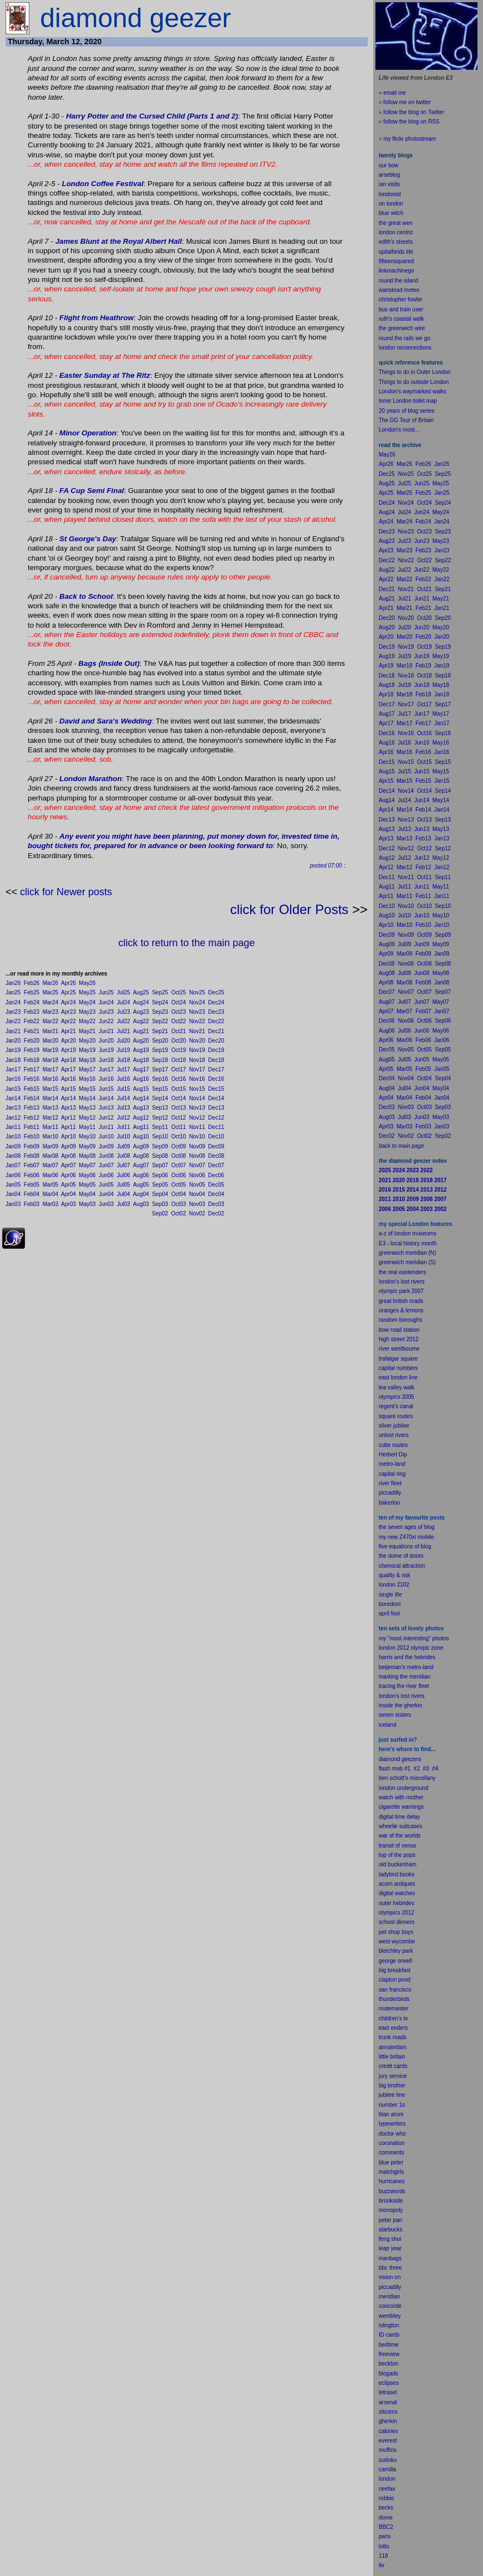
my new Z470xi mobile (406, 1537)
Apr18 (68, 1060)
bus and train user (401, 309)
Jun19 (106, 1050)
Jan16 (13, 1079)
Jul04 (123, 1194)
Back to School (86, 596)
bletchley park (396, 1951)
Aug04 (141, 1194)
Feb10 (31, 1136)
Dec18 (216, 1060)
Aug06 (141, 1175)
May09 (87, 1146)
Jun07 (106, 1165)
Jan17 (13, 1069)
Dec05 (216, 1185)
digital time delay (399, 1817)
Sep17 (160, 1069)
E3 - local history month (408, 1243)
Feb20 (31, 1041)
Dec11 (216, 1127)
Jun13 (106, 1108)
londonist (390, 194)
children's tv (393, 2018)
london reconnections (405, 348)
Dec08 (216, 1156)
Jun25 (106, 992)
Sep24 (160, 1002)
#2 (417, 1769)
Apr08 (68, 1156)
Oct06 (178, 1175)
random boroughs (400, 1320)
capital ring (392, 1474)
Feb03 (31, 1204)
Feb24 (31, 1002)
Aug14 (141, 1098)
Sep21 (160, 1031)
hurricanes (392, 2181)
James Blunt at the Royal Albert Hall (118, 241)
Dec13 (216, 1108)
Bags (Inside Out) (108, 663)
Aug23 (141, 1012)
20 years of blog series (407, 411)
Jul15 (123, 1089)
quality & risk (394, 1575)
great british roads (401, 1301)
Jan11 (13, 1127)
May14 (87, 1098)
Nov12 (197, 1118)
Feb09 (31, 1146)
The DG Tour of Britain (406, 420)
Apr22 (68, 1021)
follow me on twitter (407, 102)
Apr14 (68, 1098)
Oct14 (178, 1098)
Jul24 (123, 1002)
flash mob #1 (394, 1769)
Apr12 (68, 1118)
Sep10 (160, 1136)
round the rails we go (404, 338)
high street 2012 (399, 1339)
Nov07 (197, 1165)
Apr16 (68, 1079)
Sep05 (160, 1185)
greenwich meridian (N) (407, 1253)
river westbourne (399, 1349)
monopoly (391, 2210)
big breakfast (394, 1970)
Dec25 (216, 992)
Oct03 (178, 1204)
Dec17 (216, 1069)
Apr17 (68, 1069)
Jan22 (13, 1021)
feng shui (390, 2239)
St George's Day (87, 539)
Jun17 (106, 1069)
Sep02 (160, 1213)
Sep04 (160, 1194)
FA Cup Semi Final (91, 490)
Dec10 (216, 1136)
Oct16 (178, 1079)
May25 (87, 992)
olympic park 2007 (401, 1291)
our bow (389, 165)
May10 (87, 1136)
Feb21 (31, 1031)
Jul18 (123, 1060)
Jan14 (13, 1098)
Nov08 (197, 1156)
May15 (87, 1089)
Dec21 (216, 1031)
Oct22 (178, 1021)
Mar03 (50, 1204)
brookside (391, 2201)
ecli (383, 2383)
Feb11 (31, 1127)
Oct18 (178, 1060)
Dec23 (216, 1012)
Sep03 (160, 1204)
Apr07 (68, 1165)
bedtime (389, 2345)
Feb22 (31, 1021)
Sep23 (160, 1012)
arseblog (389, 175)
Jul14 (123, 1098)
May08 (87, 1156)
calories (388, 2431)
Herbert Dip (393, 1454)
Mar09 (50, 1146)
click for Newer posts (66, 891)
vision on (389, 2277)
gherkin (388, 2421)
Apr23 (68, 1012)
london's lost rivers (402, 1282)
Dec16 (216, 1079)
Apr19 (68, 1050)
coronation (392, 2143)
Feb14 (31, 1098)
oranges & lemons (401, 1310)
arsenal (388, 2402)
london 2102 (394, 1585)
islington (389, 2325)
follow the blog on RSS (411, 122)
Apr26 (68, 983)
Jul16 (123, 1079)
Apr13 (68, 1108)
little (384, 2057)
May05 (87, 1185)
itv (381, 2565)
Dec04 (216, 1194)
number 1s (392, 2105)
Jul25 (123, 992)
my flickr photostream (409, 139)
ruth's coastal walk (401, 319)
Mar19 (50, 1050)
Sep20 (160, 1041)
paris (385, 2536)
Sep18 (160, 1060)
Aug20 (141, 1041)
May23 (87, 1012)
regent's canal (396, 1406)
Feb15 (31, 1089)
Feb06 (31, 1175)
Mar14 (50, 1098)
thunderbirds (394, 1999)
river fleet (390, 1483)
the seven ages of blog (407, 1527)
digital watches (397, 1893)
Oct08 (178, 1156)
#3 (426, 1769)
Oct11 (178, 1127)
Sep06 (160, 1175)
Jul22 (123, 1021)
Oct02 (178, 1213)
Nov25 (197, 992)
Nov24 (197, 1002)
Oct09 (178, 1146)
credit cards (393, 2066)
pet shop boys (396, 1932)
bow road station (399, 1330)
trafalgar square (398, 1359)
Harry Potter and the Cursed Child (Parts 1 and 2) (152, 116)
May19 (87, 1050)
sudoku (387, 2460)
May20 (87, 1041)
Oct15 (178, 1089)
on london (391, 204)
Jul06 (123, 1175)
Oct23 (178, 1012)
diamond (389, 1759)
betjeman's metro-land (406, 1667)
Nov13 (197, 1108)
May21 (87, 1031)
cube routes (393, 1445)
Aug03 (141, 1204)
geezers (411, 1759)
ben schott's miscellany (407, 1778)
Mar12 (50, 1118)
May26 (87, 983)
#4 (435, 1769)
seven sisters (395, 1715)
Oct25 (178, 992)
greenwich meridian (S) (407, 1262)
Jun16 (106, 1079)
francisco (400, 1990)
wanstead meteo (399, 290)
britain (397, 2057)
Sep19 (160, 1050)
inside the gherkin (400, 1705)
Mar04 (50, 1194)
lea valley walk (396, 1387)
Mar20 (50, 1041)
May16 (87, 1079)
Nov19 (197, 1050)
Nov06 (197, 1175)
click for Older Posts (289, 909)
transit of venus (397, 1846)
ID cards (389, 2335)
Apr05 (68, 1185)
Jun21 (106, 1031)
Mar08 (50, 1156)
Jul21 (123, 1031)
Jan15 (13, 1089)
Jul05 (123, 1185)
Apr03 (68, 1204)
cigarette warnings (401, 1807)
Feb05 (31, 1185)
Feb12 (31, 1118)
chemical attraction (402, 1566)
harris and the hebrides (407, 1657)
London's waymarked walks (412, 391)
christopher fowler (401, 299)
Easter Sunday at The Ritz (104, 375)
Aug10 (141, 1136)
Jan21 (13, 1031)
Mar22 (50, 1021)
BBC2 (386, 2527)
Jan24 (13, 1002)
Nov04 (197, 1194)
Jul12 (123, 1118)
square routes (396, 1416)
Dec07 (216, 1165)
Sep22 (160, 1021)
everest (388, 2441)
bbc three (390, 2268)
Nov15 (197, 1089)
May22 (87, 1021)
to (387, 2546)
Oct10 (178, 1136)
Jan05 (13, 1185)
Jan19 (13, 1050)
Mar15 (50, 1089)
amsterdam (392, 2047)
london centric (396, 232)
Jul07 (123, 1165)
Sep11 (160, 1127)
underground (413, 1788)
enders (399, 2028)
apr (383, 1613)
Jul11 (123, 1127)
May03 (87, 1204)
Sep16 (160, 1079)
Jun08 (106, 1156)
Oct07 (178, 1165)
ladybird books (396, 1874)
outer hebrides (396, 1903)
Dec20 (216, 1041)
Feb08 (31, 1156)
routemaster (393, 2008)
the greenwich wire (402, 328)
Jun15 (106, 1089)
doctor (386, 2134)
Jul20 (123, 1041)
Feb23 (31, 1012)
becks (386, 2508)
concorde (390, 2306)
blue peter (391, 2162)
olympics (389, 1913)
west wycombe (397, 1941)
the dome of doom (401, 1556)
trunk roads (392, 2037)
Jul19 (123, 1050)
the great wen (396, 223)
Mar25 (50, 992)
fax (391, 2489)
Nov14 (197, 1098)
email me (394, 93)
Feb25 (31, 992)
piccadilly (390, 1493)
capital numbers (398, 1368)
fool (395, 1613)
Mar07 (50, 1165)
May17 (87, 1069)
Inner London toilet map (408, 401)
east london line (398, 1377)
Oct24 (178, 1002)
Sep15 (160, 1089)
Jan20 (13, 1041)
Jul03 (123, 1204)
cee (383, 2489)
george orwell (395, 1961)
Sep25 (160, 992)
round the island (398, 281)
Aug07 (141, 1165)
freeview (389, 2354)
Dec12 (216, 1118)
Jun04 (106, 1194)
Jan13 (13, 1108)
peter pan (390, 2220)
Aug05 (141, 1185)
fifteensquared (396, 261)
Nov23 (197, 1012)
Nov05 (197, 1185)
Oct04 (178, 1194)
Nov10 (197, 1136)
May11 (87, 1127)
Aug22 (141, 1021)
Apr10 (68, 1136)
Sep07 (160, 1165)
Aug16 (141, 1079)
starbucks (391, 2229)
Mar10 (50, 1136)
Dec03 (216, 1204)
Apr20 (68, 1041)
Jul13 (123, 1108)
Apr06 (68, 1175)
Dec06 (216, 1175)
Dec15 (216, 1089)
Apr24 (68, 1002)
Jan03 (13, 1204)
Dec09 (216, 1146)
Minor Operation (87, 433)
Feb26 (31, 983)
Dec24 (216, 1002)
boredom (389, 1604)
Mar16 (50, 1079)
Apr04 (68, 1194)
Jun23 (106, 1012)
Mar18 (50, 1060)
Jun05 (106, 1185)
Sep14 (160, 1098)
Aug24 (141, 1002)
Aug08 (141, 1156)
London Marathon (90, 778)
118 (383, 2556)
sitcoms (388, 2412)
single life (390, 1595)
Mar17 (50, 1069)
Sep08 (160, 1156)
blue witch (391, 213)
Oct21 (178, 1031)
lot (382, 2546)
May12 (87, 1118)
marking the (393, 1677)
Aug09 (141, 1146)
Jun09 (106, 1146)
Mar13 (50, 1108)
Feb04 (31, 1194)
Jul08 (123, 1156)
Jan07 (13, 1165)
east (384, 2028)
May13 (87, 1108)
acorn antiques (397, 1884)
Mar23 (50, 1012)
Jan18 (13, 1060)
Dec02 (216, 1213)
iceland (387, 1725)
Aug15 (141, 1089)
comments (391, 2152)
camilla (387, 2469)
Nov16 (197, 1079)
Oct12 (178, 1118)
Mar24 (50, 1002)
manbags (390, 2258)
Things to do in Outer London (415, 372)
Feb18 (31, 1060)
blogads (388, 2373)
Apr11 (68, 1127)
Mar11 (50, 1127)
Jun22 (106, 1021)
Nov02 (197, 1213)
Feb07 (31, 1165)
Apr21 (68, 1031)
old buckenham (397, 1864)
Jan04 (13, 1194)
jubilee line (392, 2095)
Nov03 (197, 1204)
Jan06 (13, 1175)
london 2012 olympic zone (411, 1648)
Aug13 (141, 1108)
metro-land (392, 1464)
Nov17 (197, 1069)
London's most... (399, 430)
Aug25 (141, 992)
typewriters (392, 2124)
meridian (419, 1677)
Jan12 (13, 1118)
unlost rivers (394, 1435)
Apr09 (68, 1146)
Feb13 (31, 1108)
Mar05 (50, 1185)
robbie (386, 2498)
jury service (393, 2076)
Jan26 (13, 983)
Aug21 (141, 1031)
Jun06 (106, 1175)
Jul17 (123, 1069)
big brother (392, 2085)
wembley (389, 2316)
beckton (388, 2364)
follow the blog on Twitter (413, 112)
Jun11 (106, 1127)
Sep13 (160, 1108)
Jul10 (123, 1136)
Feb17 (31, 1069)
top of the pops (397, 1855)
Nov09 (197, 1146)
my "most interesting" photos (414, 1638)
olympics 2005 (396, 1397)
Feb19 (31, 1050)
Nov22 (197, 1021)
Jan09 (13, 1146)
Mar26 (50, 983)
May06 (87, 1175)
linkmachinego (396, 271)
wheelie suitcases (400, 1826)
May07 (87, 1165)
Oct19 (178, 1050)
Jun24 (106, 1002)
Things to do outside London (414, 382)
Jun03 (106, 1204)
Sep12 (160, 1118)
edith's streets (396, 242)
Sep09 (160, 1146)
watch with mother (401, 1797)
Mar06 (50, 1175)
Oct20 (178, 1041)
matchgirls (391, 2172)
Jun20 (106, 1041)
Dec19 (216, 1050)
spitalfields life (396, 252)
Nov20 (197, 1041)
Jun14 (106, 1098)
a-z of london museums (407, 1233)
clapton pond (394, 1980)
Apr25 (68, 992)
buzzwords (392, 2191)
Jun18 (106, 1060)
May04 (87, 1194)
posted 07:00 (326, 866)
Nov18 (197, 1060)
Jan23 (13, 1012)
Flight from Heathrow (96, 318)
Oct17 (178, 1069)
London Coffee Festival (102, 183)
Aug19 (141, 1050)
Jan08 (13, 1156)
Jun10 (106, 1136)
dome (386, 2518)
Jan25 (13, 992)
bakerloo (389, 1503)
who (401, 2134)
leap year (390, 2248)
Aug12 (141, 1118)
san (383, 1990)
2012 (408, 1913)
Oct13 (178, 1108)
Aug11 (141, 1127)
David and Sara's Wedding (105, 721)
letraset (388, 2392)
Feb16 (31, 1079)
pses (393, 2383)
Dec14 (216, 1098)
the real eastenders (402, 1272)
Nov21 (197, 1031)
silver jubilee (394, 1426)
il (388, 1613)
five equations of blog (405, 1546)
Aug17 (141, 1069)
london (387, 1788)
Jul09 (123, 1146)
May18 (87, 1060)
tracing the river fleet (404, 1686)
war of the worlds (400, 1836)
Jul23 (123, 1012)
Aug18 (141, 1060)
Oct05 (178, 1185)
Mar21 (50, 1031)
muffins (387, 2450)
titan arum (391, 2114)
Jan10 (13, 1136)
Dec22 (216, 1021)
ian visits (389, 184)
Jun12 (106, 1118)
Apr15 (68, 1089)
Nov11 (197, 1127)
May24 (87, 1002)
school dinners (396, 1922)
